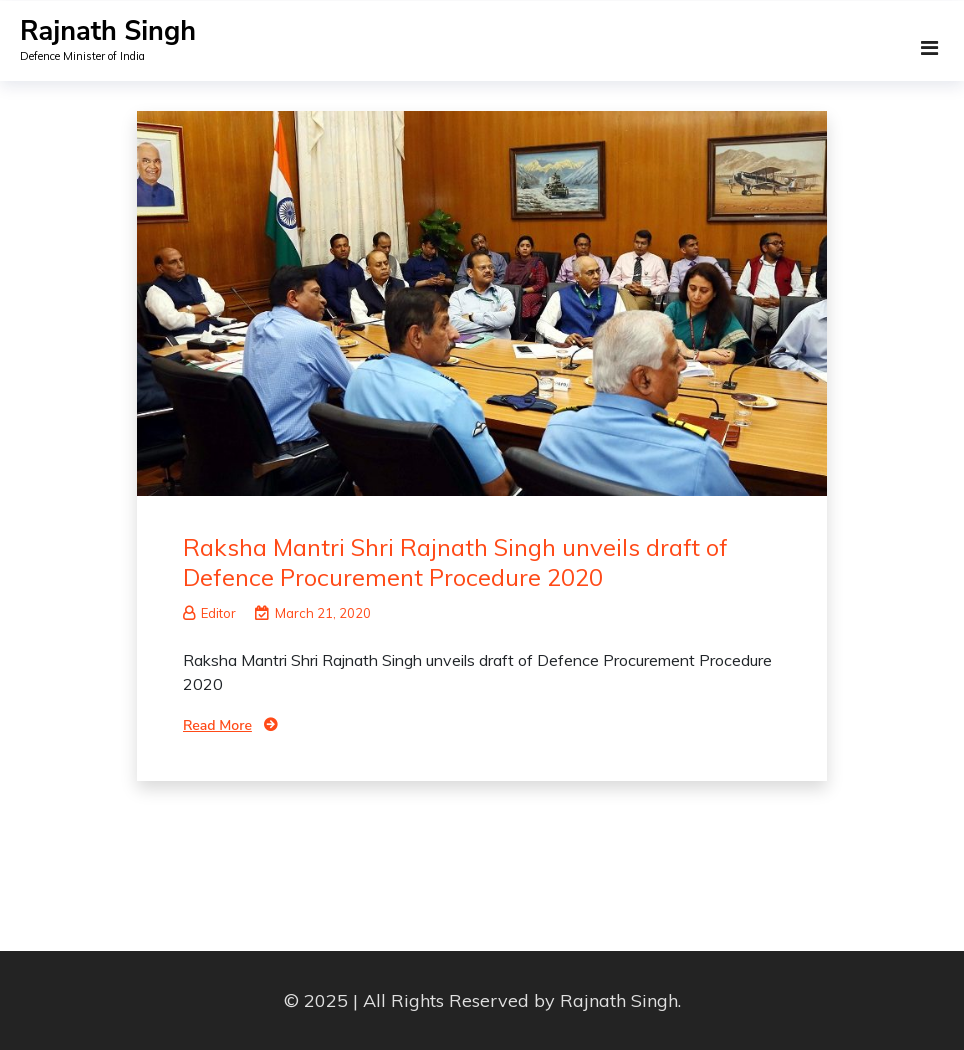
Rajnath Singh (108, 31)
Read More (217, 725)
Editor (209, 613)
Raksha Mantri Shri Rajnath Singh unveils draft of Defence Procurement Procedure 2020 (455, 562)
